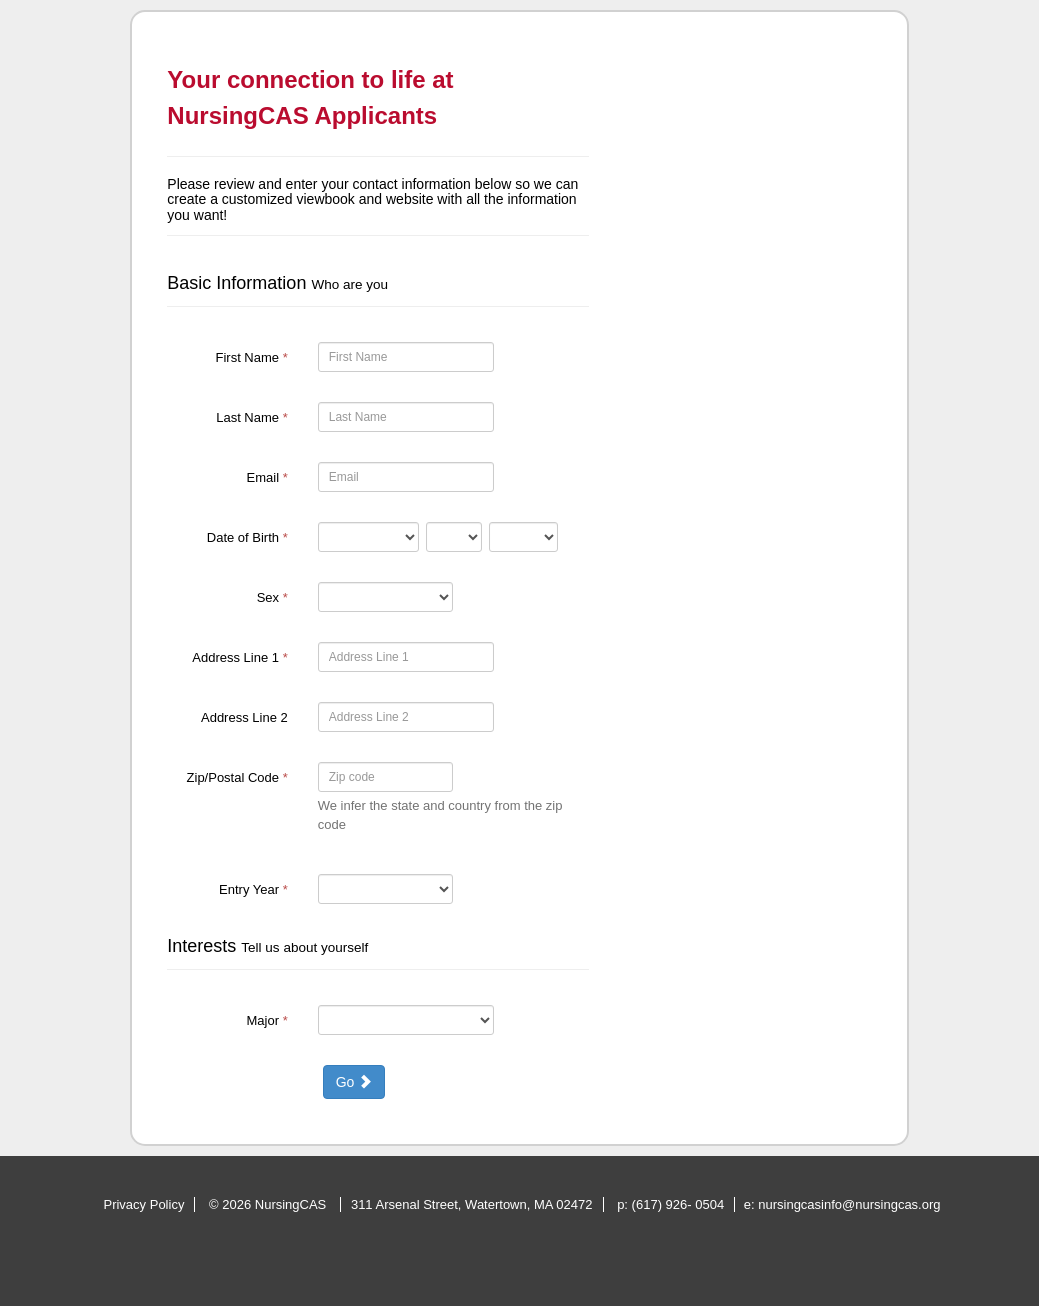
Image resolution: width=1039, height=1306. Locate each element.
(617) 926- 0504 (678, 1204)
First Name (251, 357)
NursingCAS (292, 1204)
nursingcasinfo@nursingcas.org (849, 1204)
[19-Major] (406, 1020)
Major (267, 1020)
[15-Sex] (385, 597)
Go (354, 1082)
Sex (272, 597)
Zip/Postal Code (237, 777)
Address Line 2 (244, 717)
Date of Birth (247, 537)
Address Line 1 (239, 657)
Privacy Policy (143, 1204)
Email (267, 477)
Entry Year (253, 889)
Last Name (252, 417)
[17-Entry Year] (385, 889)
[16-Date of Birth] (368, 537)
